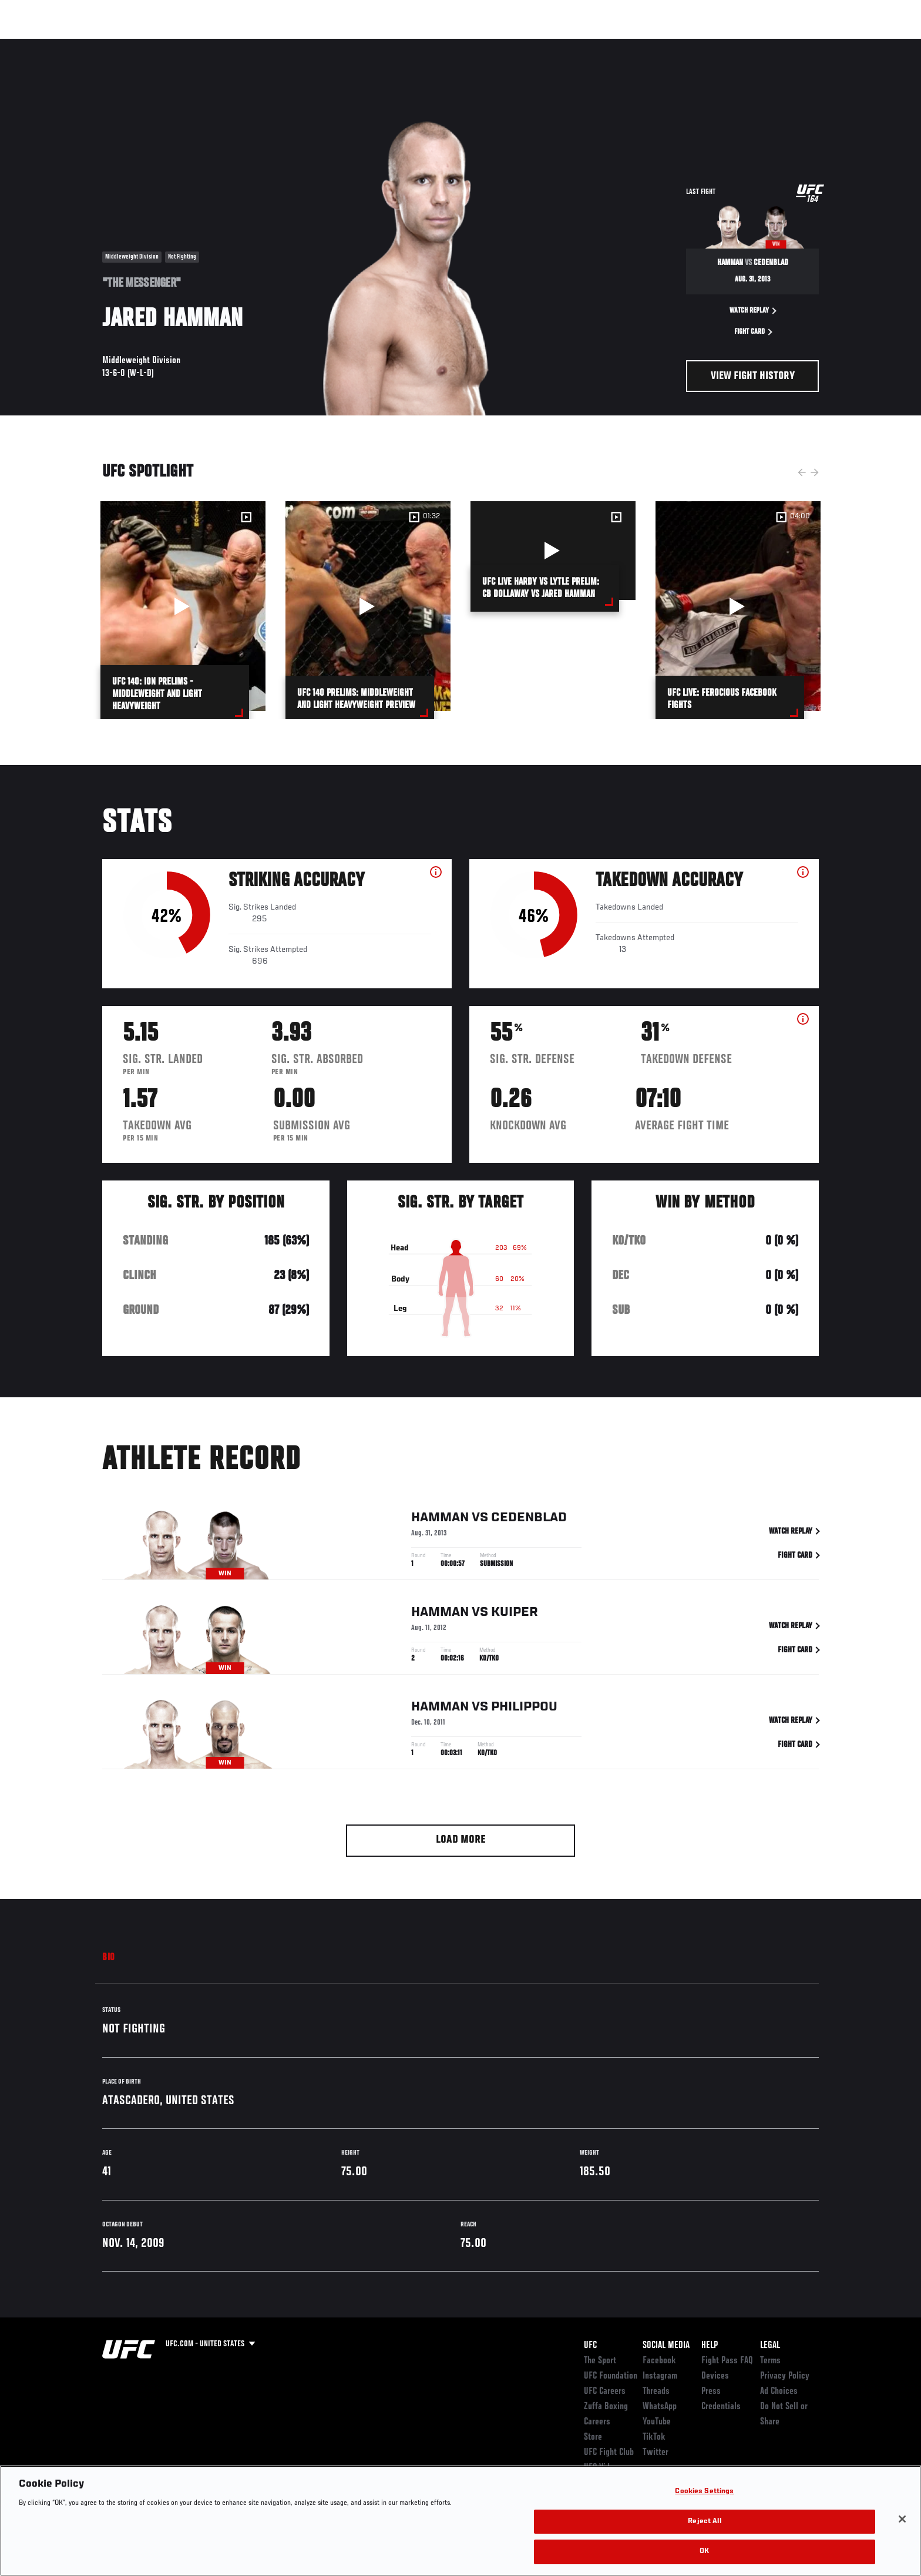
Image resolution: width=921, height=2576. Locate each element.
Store (593, 2437)
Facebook (659, 2361)
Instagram (660, 2376)
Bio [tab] (108, 1958)
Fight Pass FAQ (727, 2361)
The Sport (600, 2361)
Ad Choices (779, 2391)
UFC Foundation (610, 2376)
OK (704, 2551)
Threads (656, 2391)
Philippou (524, 1709)
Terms (770, 2361)
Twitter (655, 2452)
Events (89, 44)
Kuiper (514, 1615)
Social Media (666, 2345)
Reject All (704, 2521)
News (237, 44)
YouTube (657, 2422)
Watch (684, 44)
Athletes (191, 44)
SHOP (793, 44)
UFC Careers (605, 2391)
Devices (715, 2376)
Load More (461, 1840)
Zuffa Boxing (741, 44)
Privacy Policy (784, 2376)
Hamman (440, 1520)
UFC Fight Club (609, 2452)
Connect (637, 44)
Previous (802, 472)
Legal (770, 2345)
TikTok (654, 2437)
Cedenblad (529, 1520)
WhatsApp (660, 2406)
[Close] (902, 2519)
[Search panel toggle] (825, 44)
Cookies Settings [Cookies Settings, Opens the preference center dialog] (704, 2492)
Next (815, 472)
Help (709, 2345)
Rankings (139, 44)
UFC (590, 2345)
